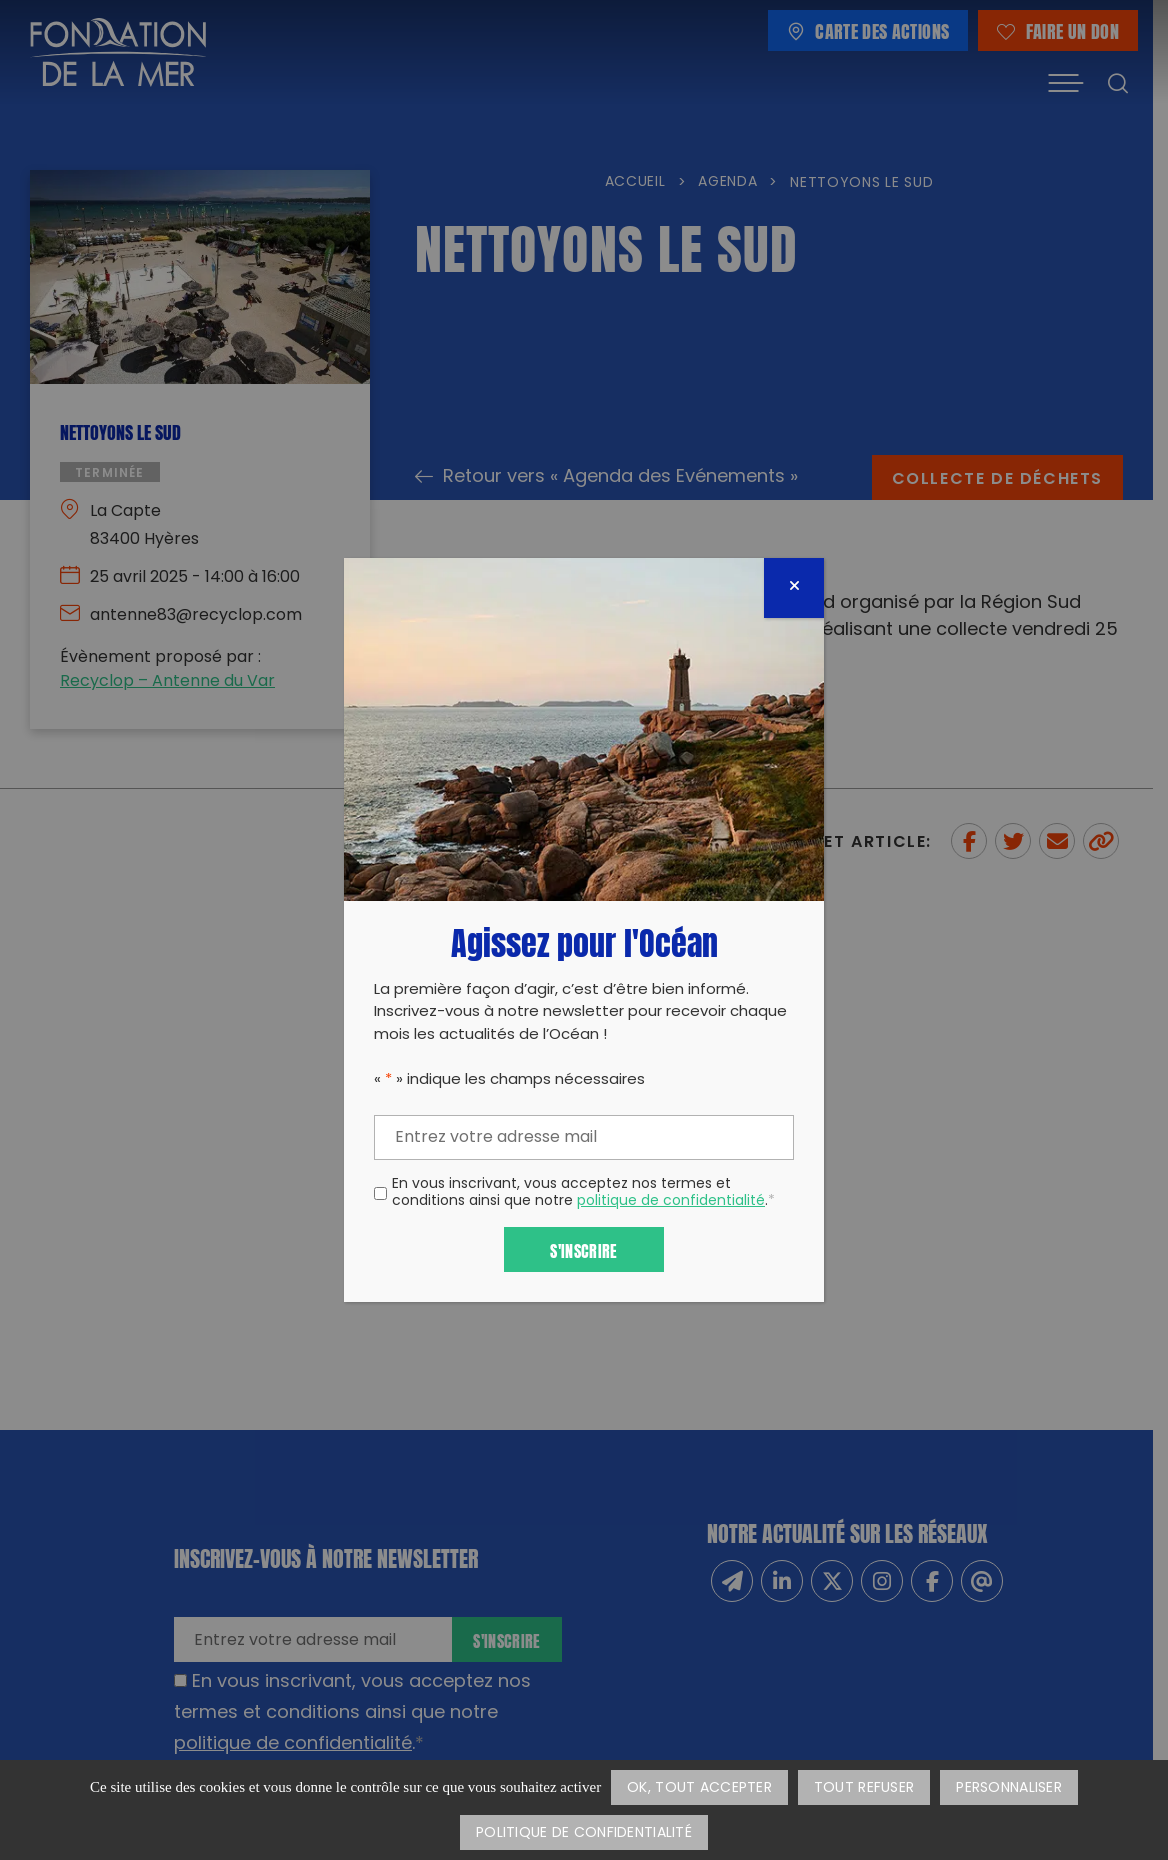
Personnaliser (1009, 1788)
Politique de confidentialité (584, 1833)
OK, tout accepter (699, 1788)
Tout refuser (864, 1788)
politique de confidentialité (671, 1201)
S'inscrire (583, 1249)
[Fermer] (794, 588)
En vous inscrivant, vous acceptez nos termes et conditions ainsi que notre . (583, 1194)
